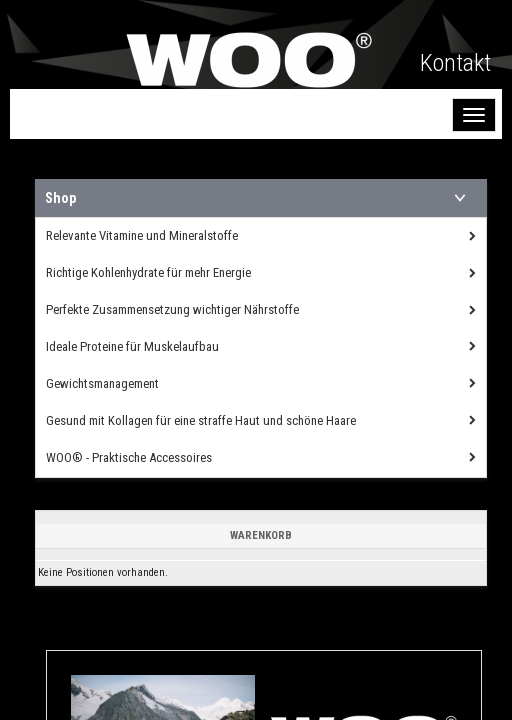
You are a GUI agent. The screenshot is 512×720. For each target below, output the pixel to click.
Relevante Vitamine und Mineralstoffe (142, 235)
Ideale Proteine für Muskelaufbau (132, 346)
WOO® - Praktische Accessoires (129, 457)
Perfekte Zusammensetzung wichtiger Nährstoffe (172, 309)
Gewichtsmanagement (102, 383)
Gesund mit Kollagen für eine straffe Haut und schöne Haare (201, 420)
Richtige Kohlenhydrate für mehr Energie (148, 272)
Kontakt (455, 63)
